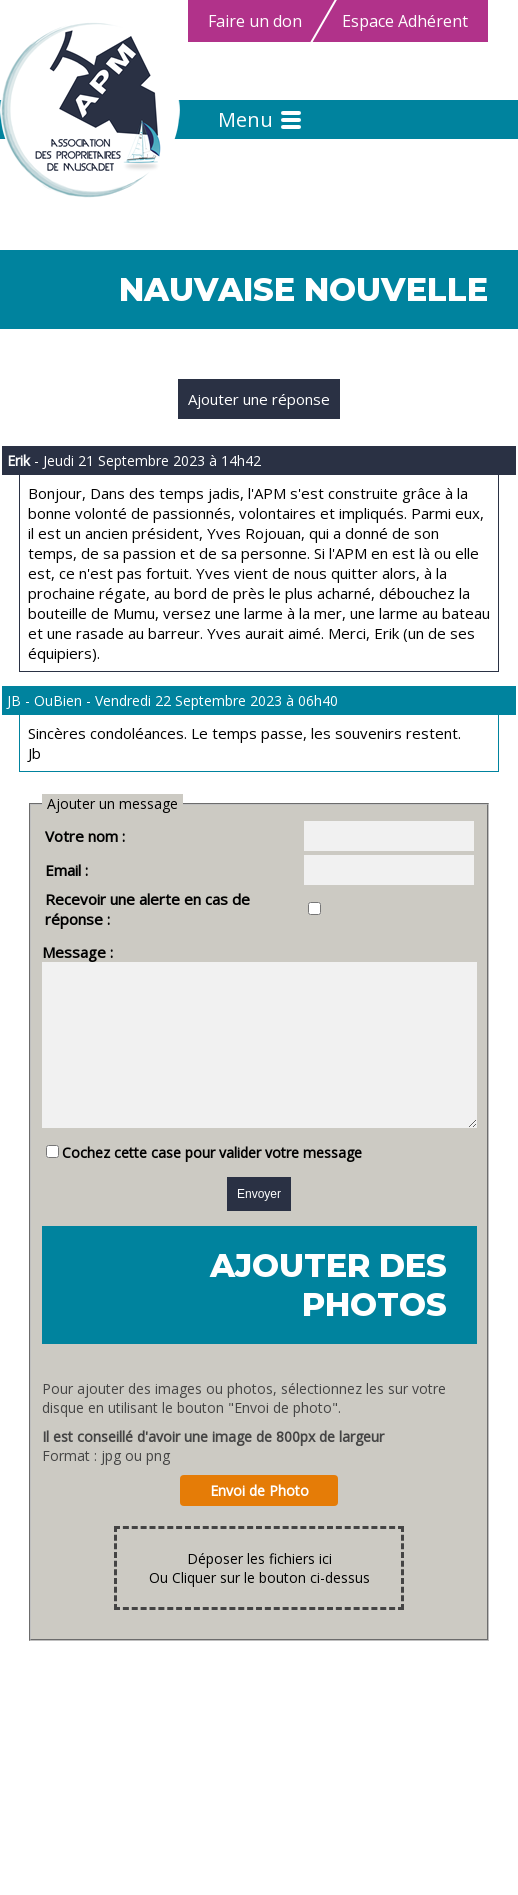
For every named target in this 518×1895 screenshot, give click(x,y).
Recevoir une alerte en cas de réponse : (157, 899)
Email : (41, 870)
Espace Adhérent (405, 21)
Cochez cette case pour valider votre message (187, 1162)
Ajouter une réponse (259, 399)
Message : (52, 932)
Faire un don (255, 21)
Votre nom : (60, 836)
